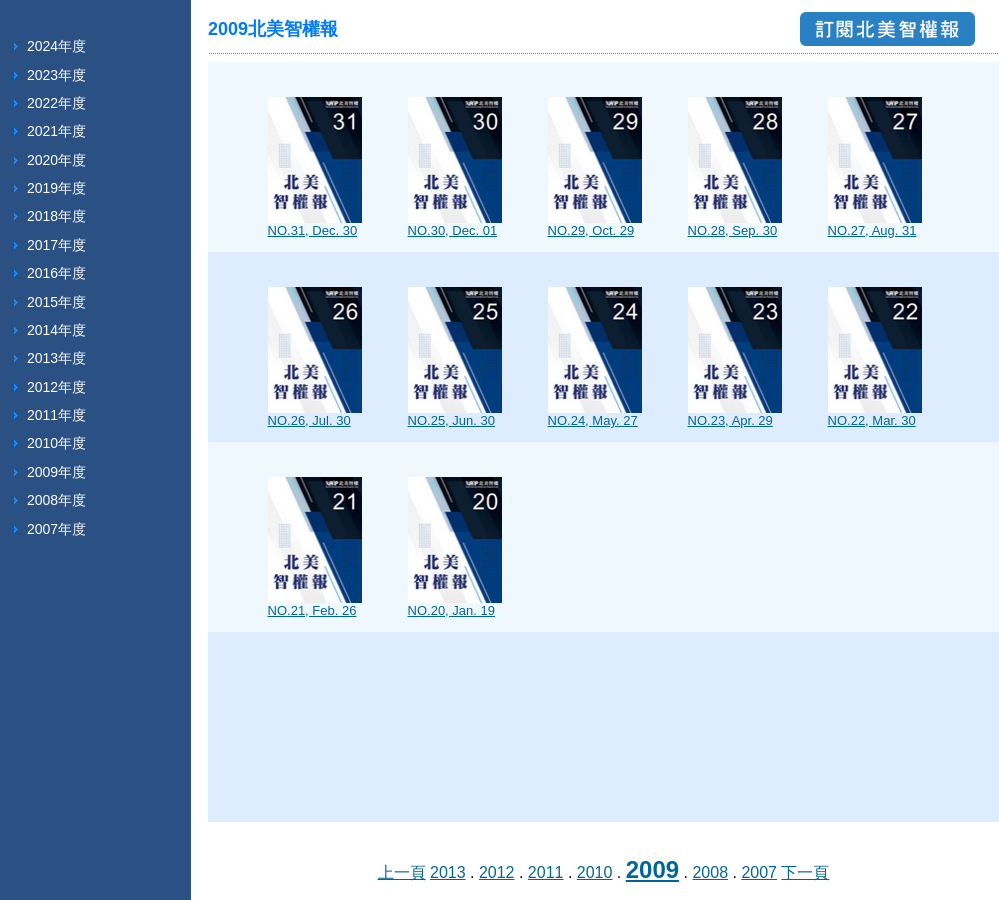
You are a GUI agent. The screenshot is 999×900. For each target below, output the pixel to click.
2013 (448, 872)
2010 (595, 872)
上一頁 (402, 872)
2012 (497, 872)
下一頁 (805, 872)
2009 (652, 869)
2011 (546, 872)
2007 (759, 872)
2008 (710, 872)
